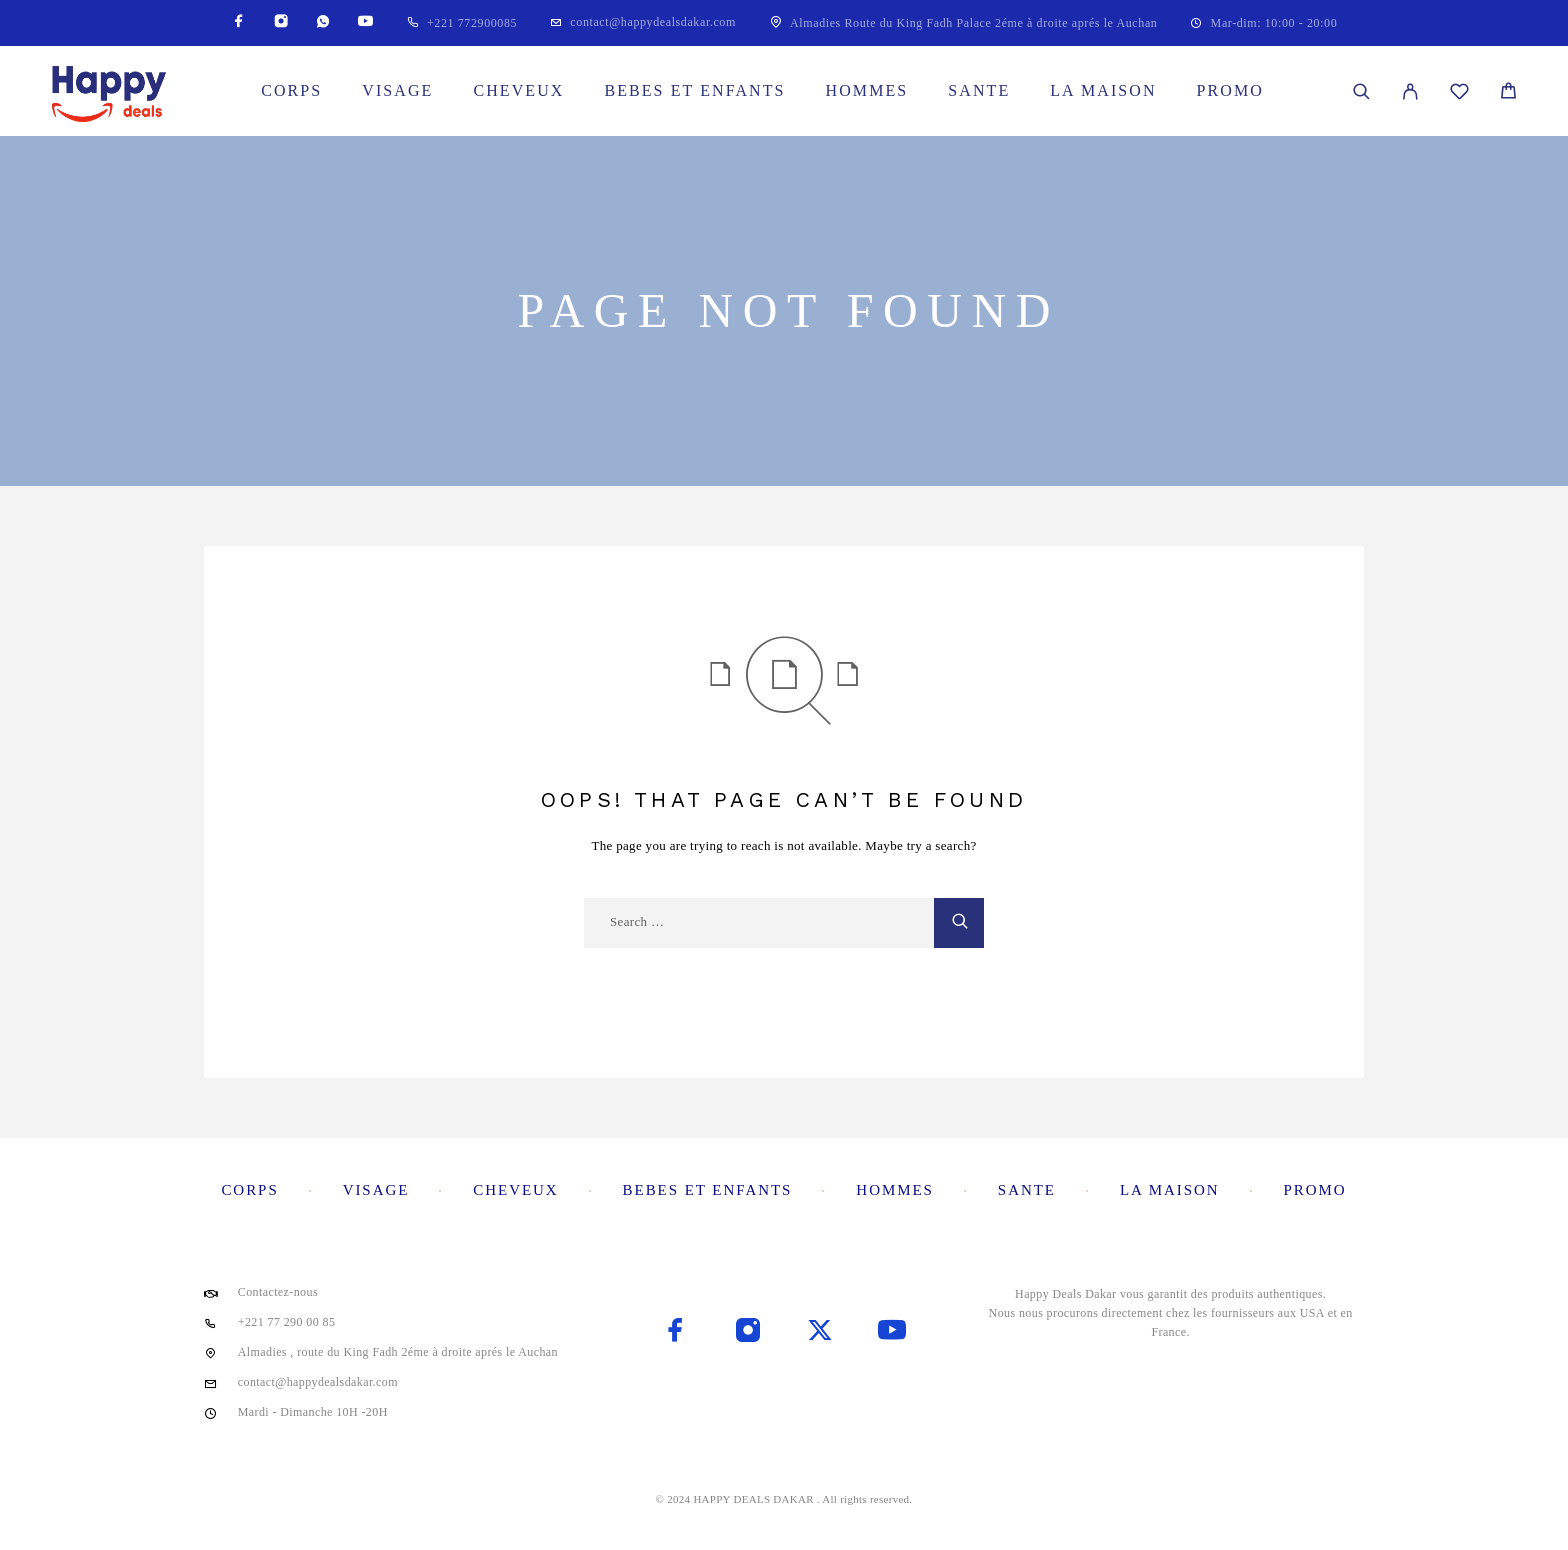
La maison (1103, 90)
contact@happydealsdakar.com (653, 22)
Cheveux (518, 90)
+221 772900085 (472, 23)
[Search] (1361, 91)
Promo (1230, 90)
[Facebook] (239, 22)
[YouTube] (365, 22)
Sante (979, 90)
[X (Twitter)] (820, 1332)
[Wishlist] (1459, 94)
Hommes (867, 90)
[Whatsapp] (323, 22)
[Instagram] (281, 22)
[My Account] (1410, 91)
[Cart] (1508, 93)
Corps (291, 90)
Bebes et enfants (694, 90)
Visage (397, 90)
